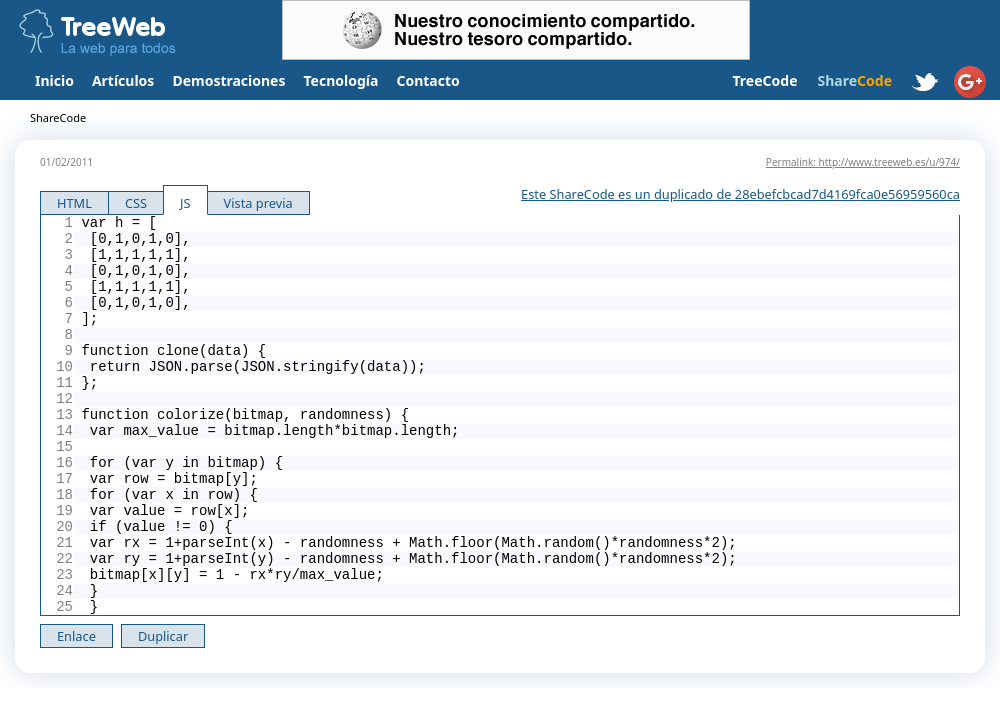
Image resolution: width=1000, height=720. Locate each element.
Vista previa (258, 203)
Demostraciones (228, 80)
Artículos (123, 80)
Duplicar (163, 636)
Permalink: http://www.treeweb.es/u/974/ (863, 162)
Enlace (76, 636)
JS (185, 203)
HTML (74, 203)
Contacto (427, 80)
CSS (136, 203)
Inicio (54, 80)
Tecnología (341, 80)
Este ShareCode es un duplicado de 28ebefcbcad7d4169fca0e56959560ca (740, 194)
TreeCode (764, 80)
